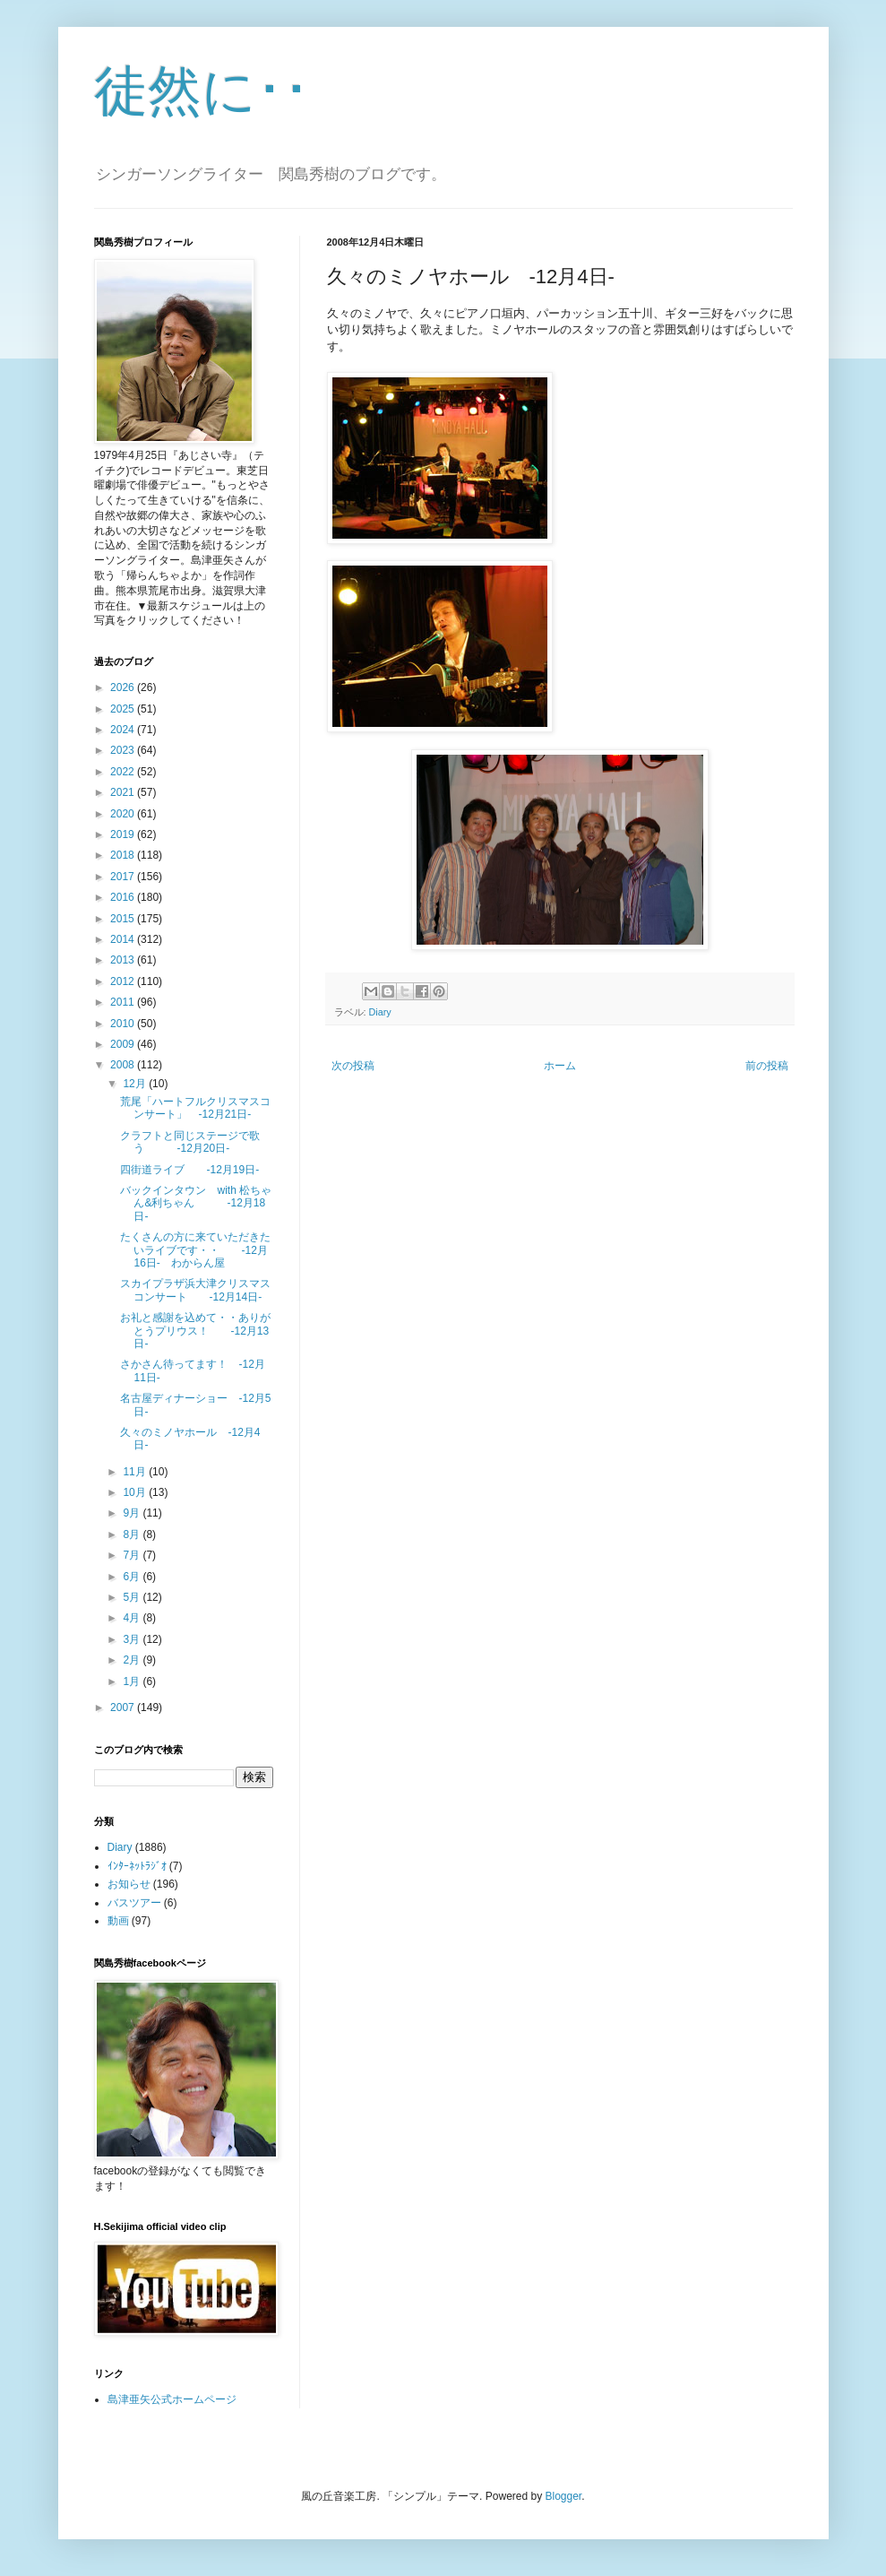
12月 (136, 1083)
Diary (380, 1012)
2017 (123, 876)
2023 (123, 750)
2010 (123, 1023)
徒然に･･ (202, 91)
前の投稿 (766, 1065)
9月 (132, 1513)
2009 (123, 1044)
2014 (123, 939)
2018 (123, 855)
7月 (132, 1555)
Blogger (564, 2496)
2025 (123, 709)
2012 (123, 981)
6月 (132, 1576)
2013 (123, 960)
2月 (132, 1660)
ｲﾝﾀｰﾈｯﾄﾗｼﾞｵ (137, 1866)
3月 (132, 1639)
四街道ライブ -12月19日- (189, 1169)
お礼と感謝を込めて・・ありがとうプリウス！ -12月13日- (195, 1330)
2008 (123, 1065)
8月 (132, 1534)
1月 (132, 1681)
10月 (136, 1492)
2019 (123, 834)
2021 (123, 792)
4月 (132, 1618)
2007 (123, 1707)
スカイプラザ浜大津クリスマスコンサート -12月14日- (195, 1289)
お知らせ (129, 1884)
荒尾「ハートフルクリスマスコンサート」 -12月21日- (195, 1107)
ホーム (560, 1065)
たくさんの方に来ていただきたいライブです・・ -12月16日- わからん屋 (195, 1250)
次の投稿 (352, 1065)
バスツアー (134, 1903)
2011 (123, 1002)
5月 (132, 1597)
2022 (123, 771)
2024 (123, 729)
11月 (136, 1471)
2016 (123, 897)
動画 (118, 1921)
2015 (123, 918)
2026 (123, 687)
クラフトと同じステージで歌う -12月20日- (190, 1141)
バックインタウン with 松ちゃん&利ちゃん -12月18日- (195, 1203)
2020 (123, 814)
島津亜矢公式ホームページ (172, 2399)
